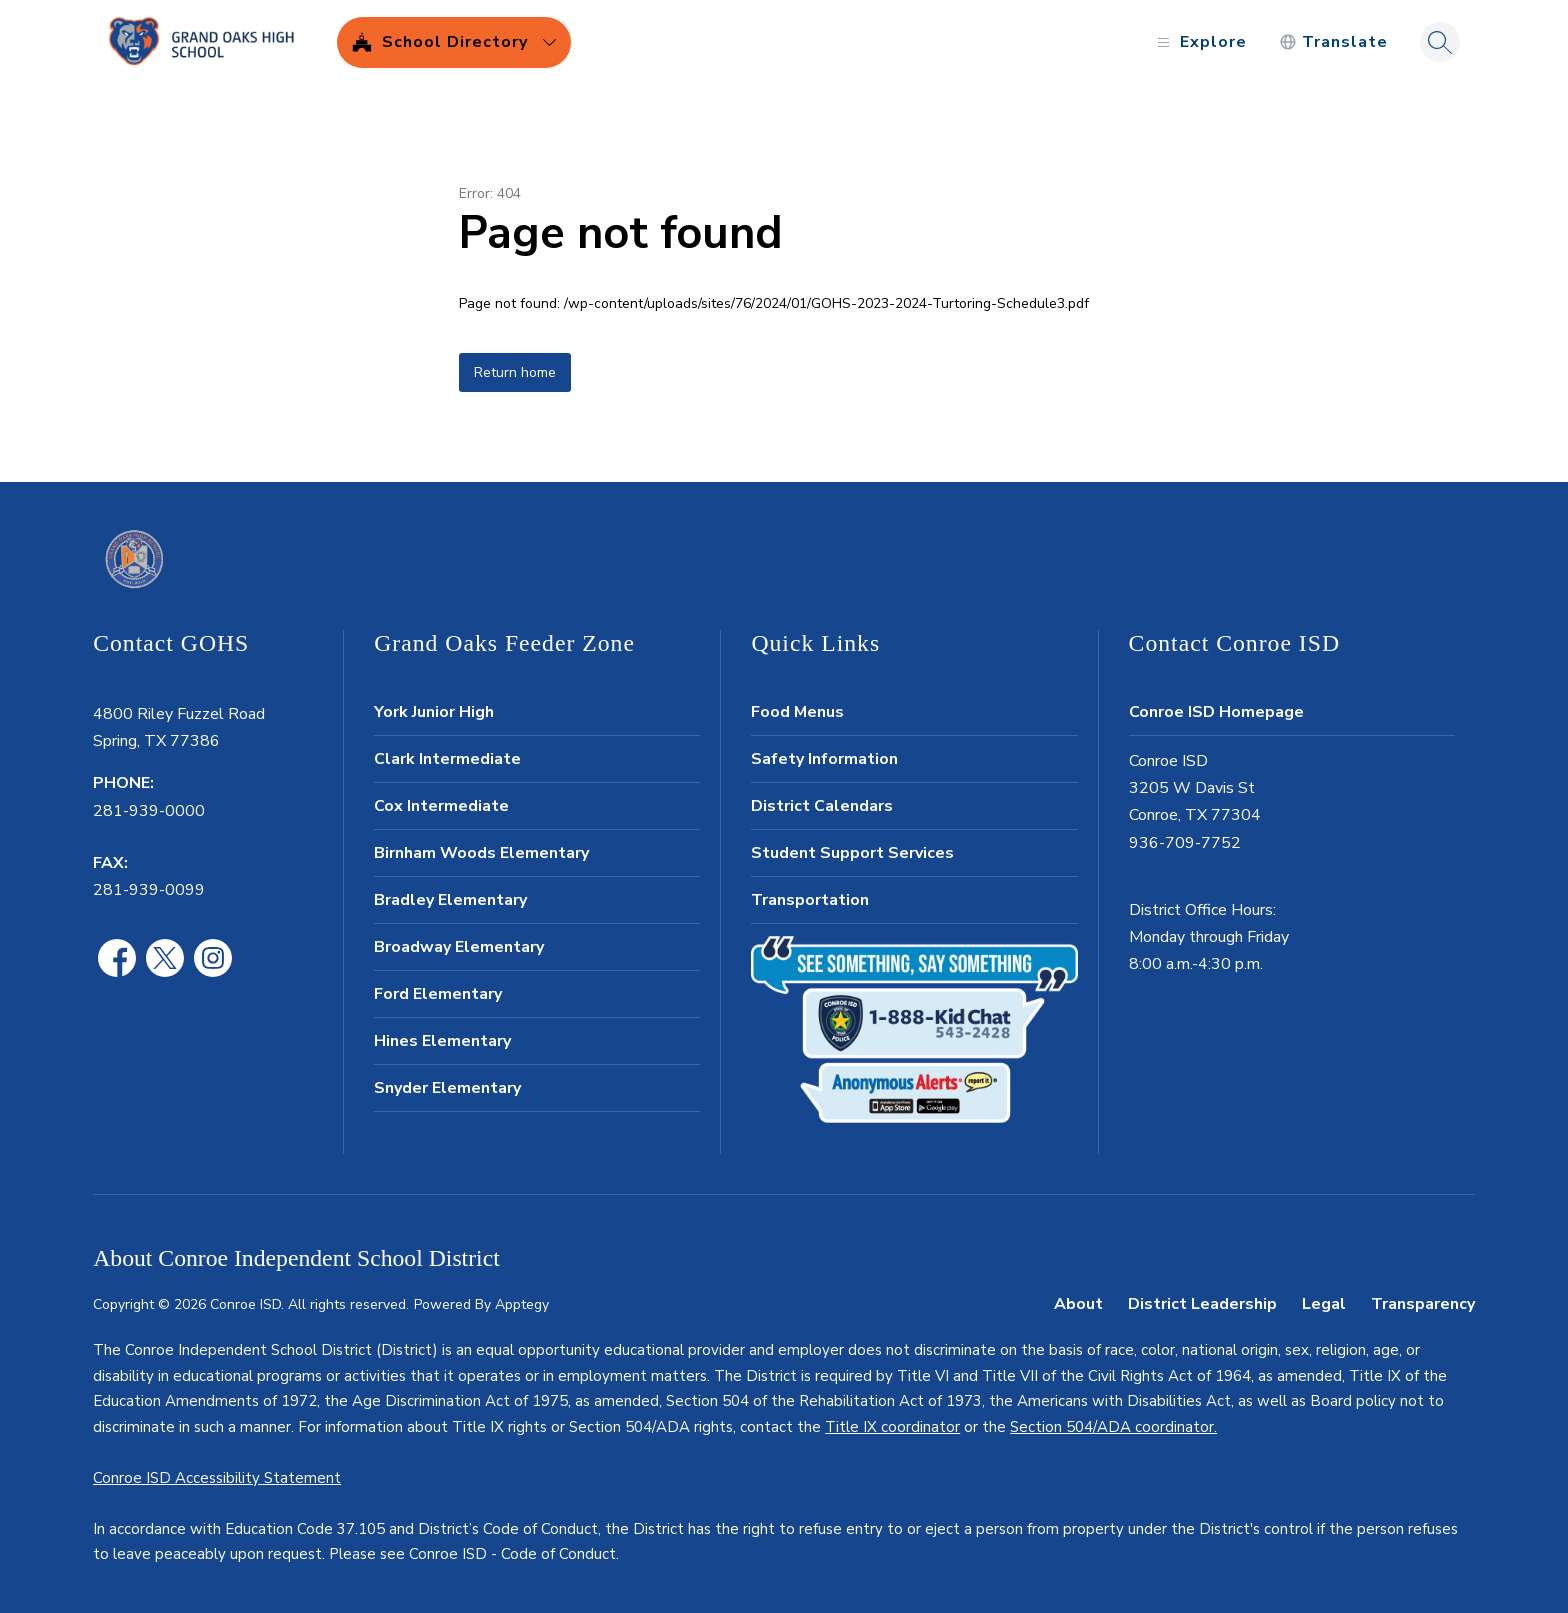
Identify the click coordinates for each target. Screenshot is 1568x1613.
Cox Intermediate (441, 806)
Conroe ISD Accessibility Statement (217, 1478)
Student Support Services (852, 853)
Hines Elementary (442, 1041)
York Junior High (434, 712)
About (1078, 1304)
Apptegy (522, 1304)
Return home (515, 372)
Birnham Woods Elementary (481, 853)
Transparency (1423, 1304)
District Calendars (822, 806)
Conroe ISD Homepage (1216, 712)
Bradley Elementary (450, 900)
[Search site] (1440, 42)
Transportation (810, 900)
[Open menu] (1199, 42)
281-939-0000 (149, 811)
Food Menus (797, 712)
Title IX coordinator (892, 1427)
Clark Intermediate (447, 759)
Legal (1324, 1304)
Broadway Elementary (459, 947)
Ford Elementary (438, 994)
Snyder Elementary (447, 1088)
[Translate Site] (1333, 42)
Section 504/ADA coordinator (1112, 1427)
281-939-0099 (149, 890)
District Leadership (1202, 1304)
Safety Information (824, 759)
